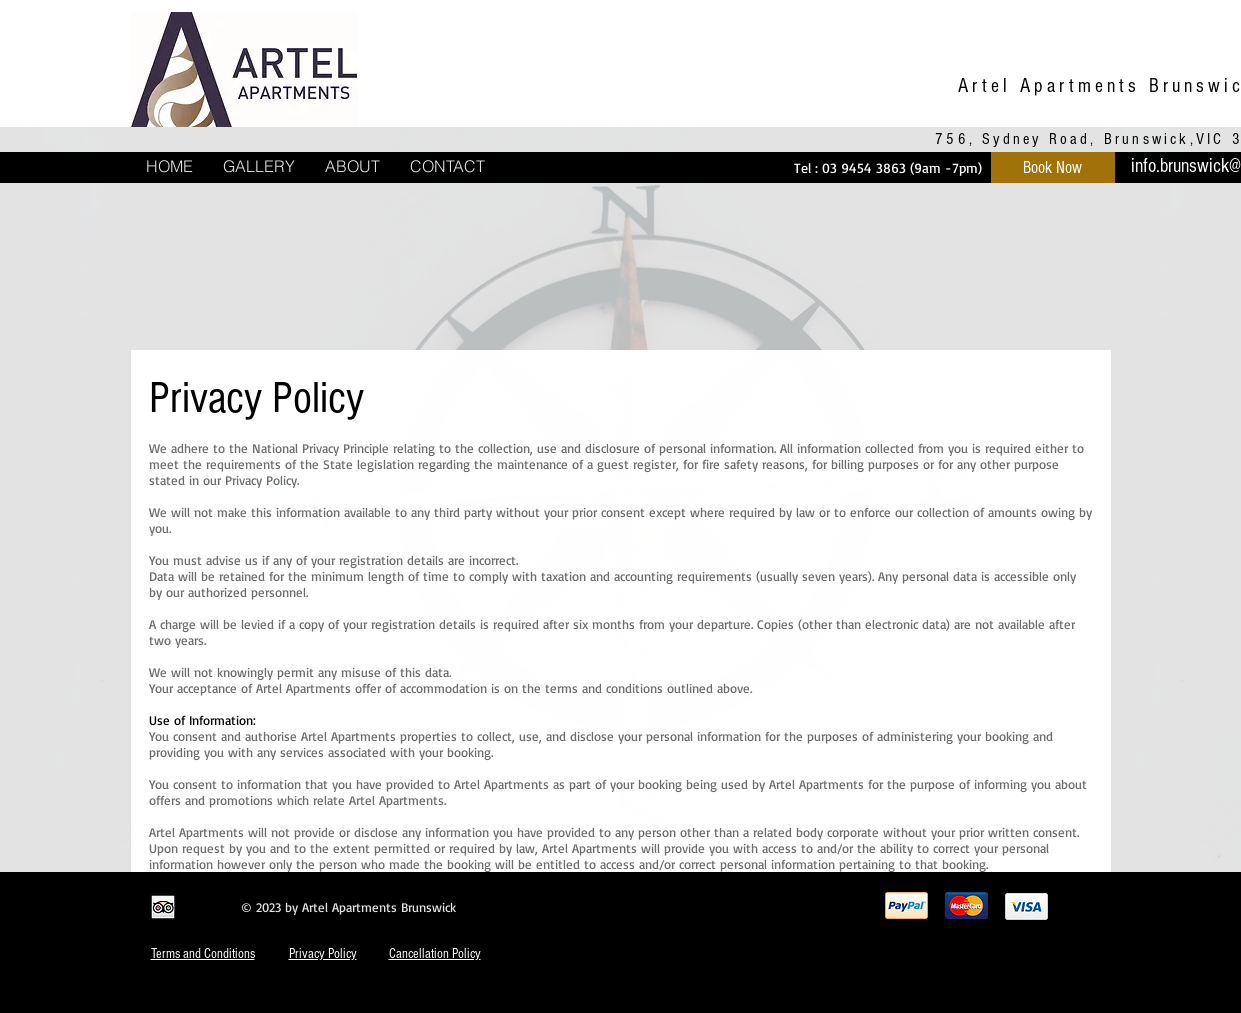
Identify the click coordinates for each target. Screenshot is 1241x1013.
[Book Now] (1053, 167)
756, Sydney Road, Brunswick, (1065, 139)
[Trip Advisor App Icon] (163, 907)
